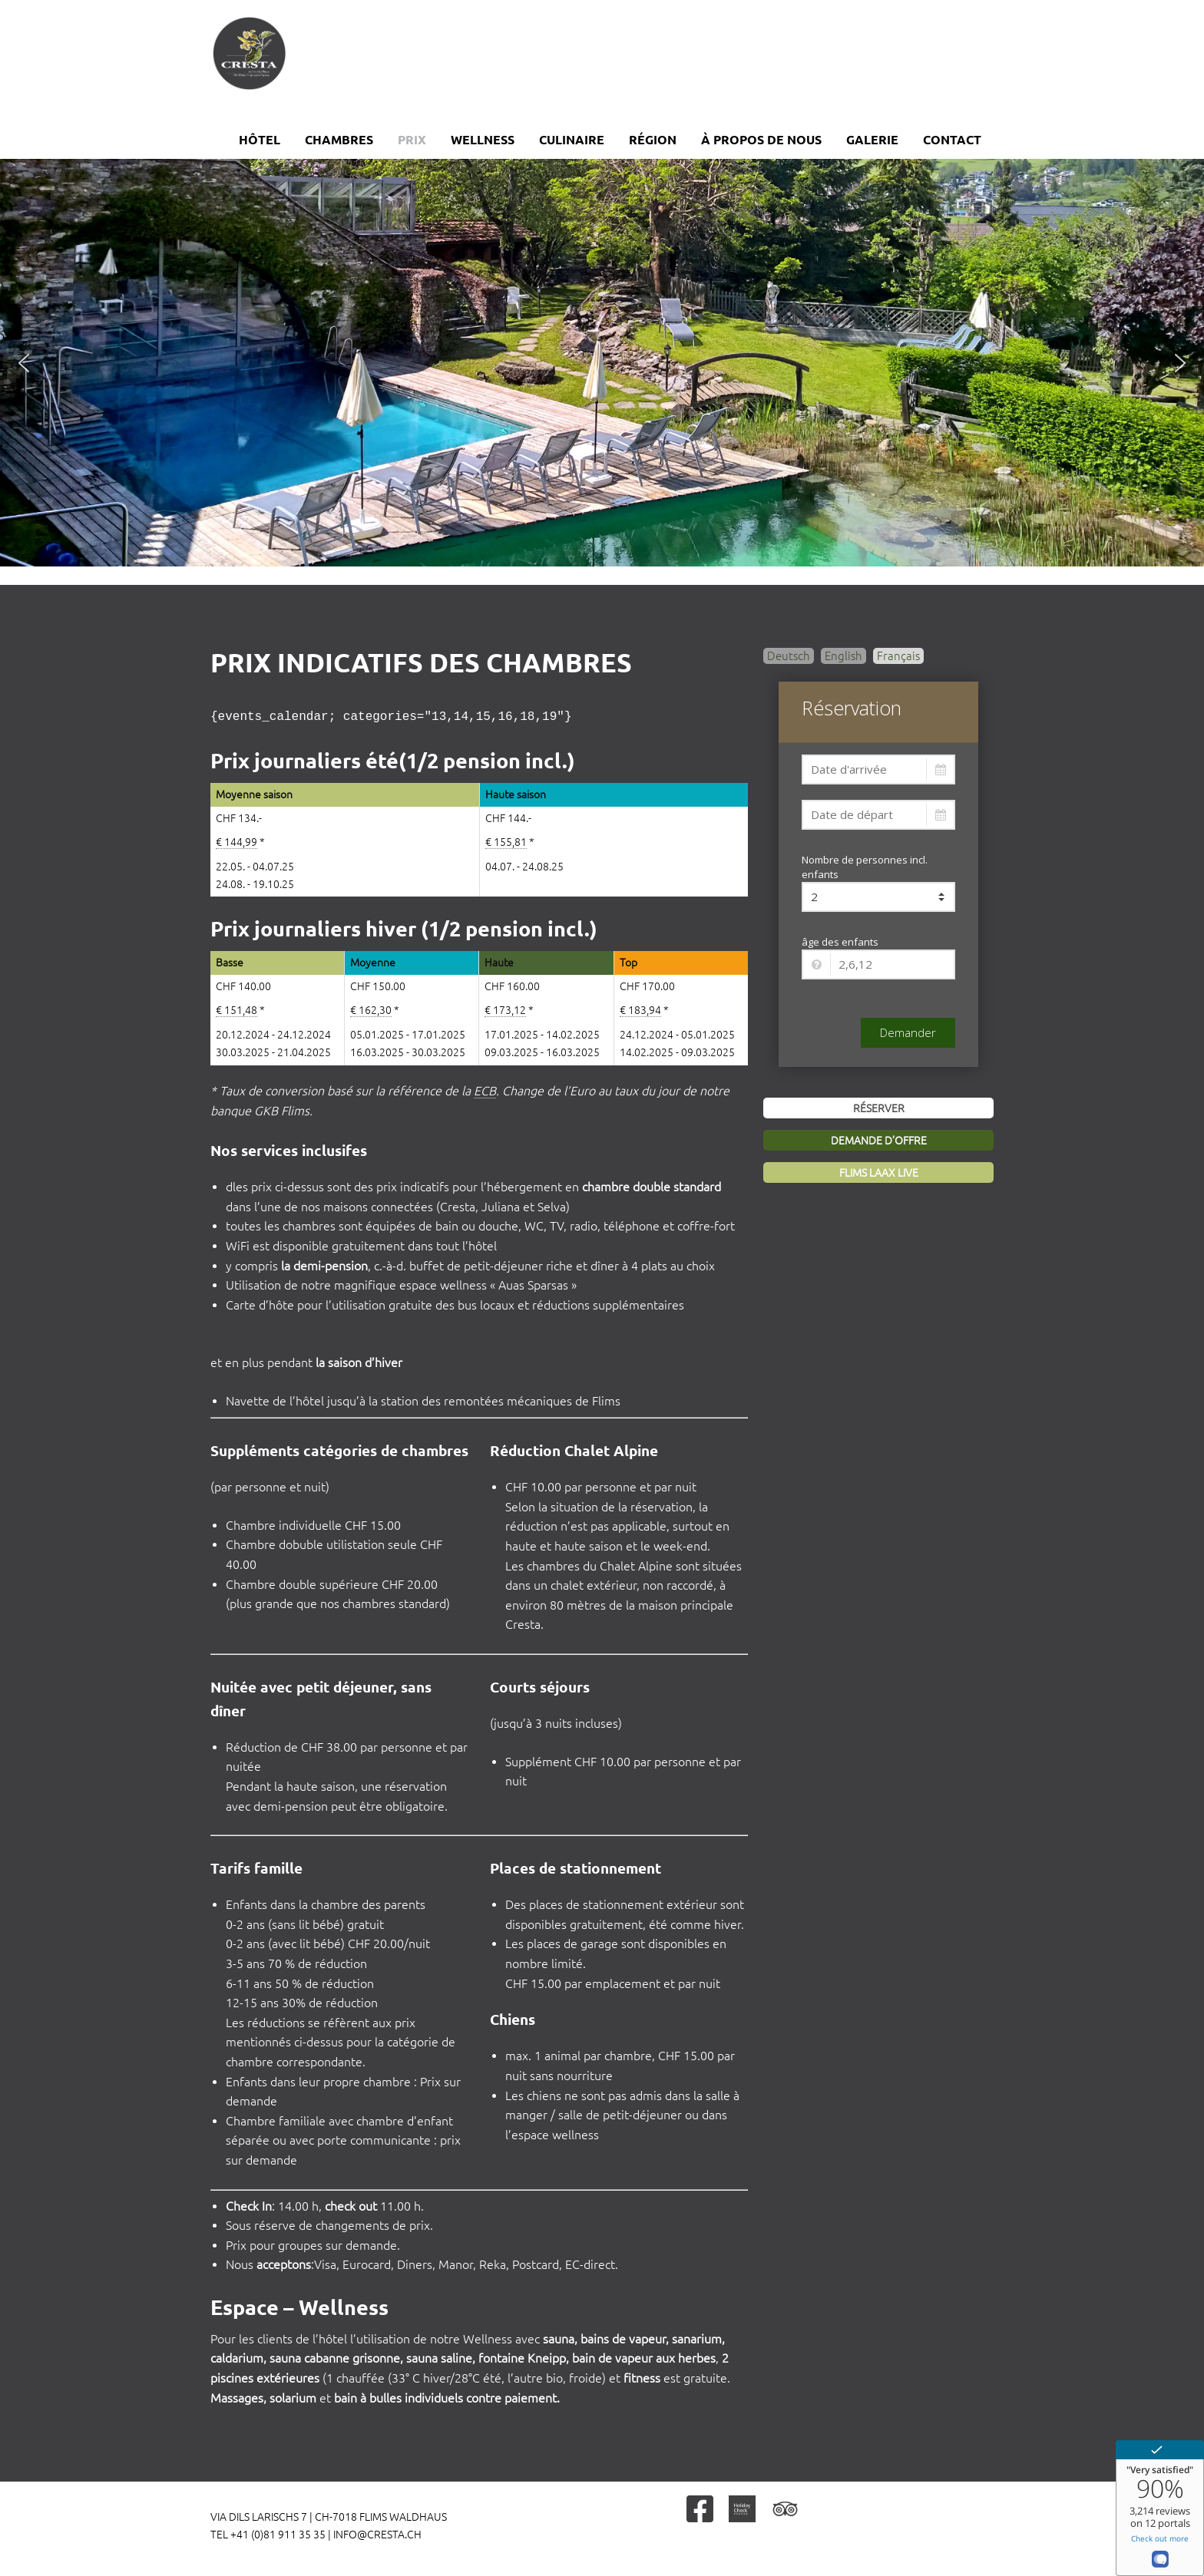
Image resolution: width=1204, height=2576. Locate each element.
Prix (412, 140)
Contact (952, 140)
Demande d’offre (879, 1140)
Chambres (339, 140)
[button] (24, 363)
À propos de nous (761, 140)
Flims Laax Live (878, 1173)
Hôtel (259, 140)
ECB (485, 1089)
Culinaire (571, 140)
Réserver (879, 1108)
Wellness (482, 140)
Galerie (872, 140)
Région (652, 140)
